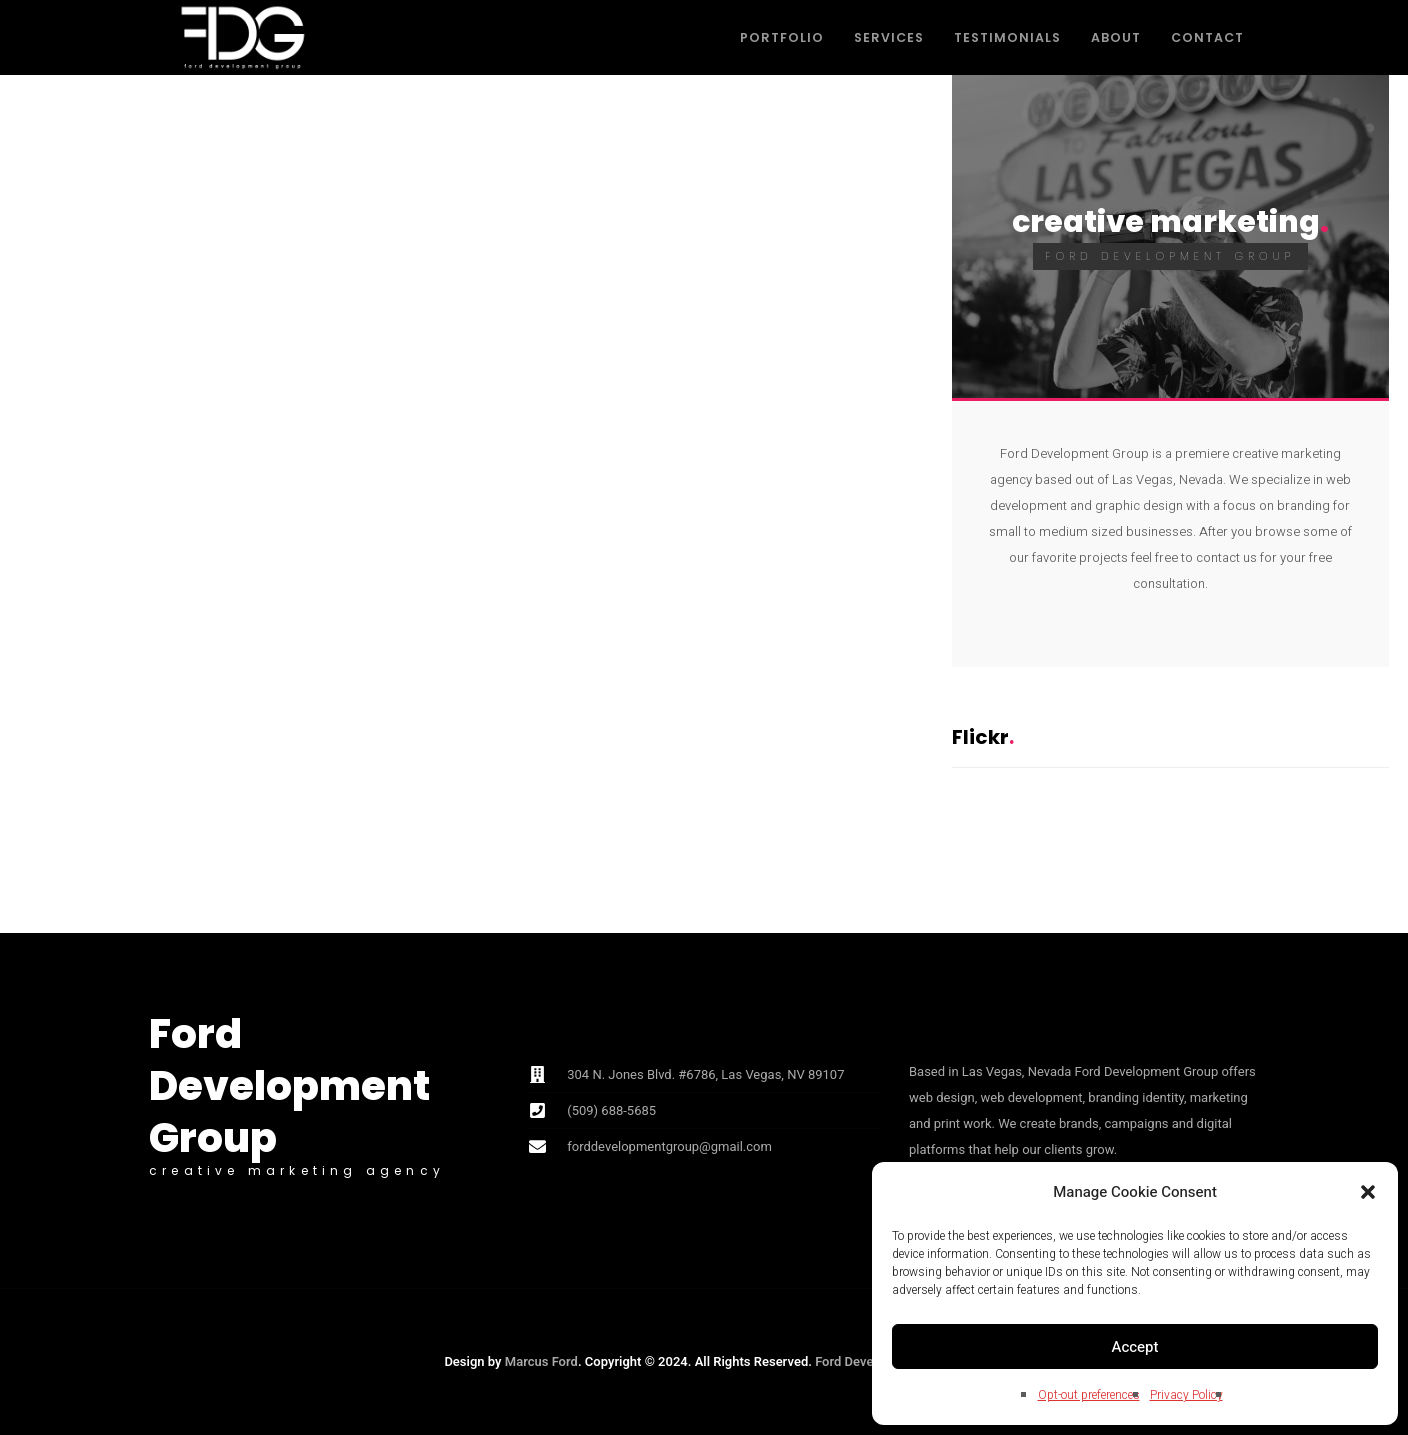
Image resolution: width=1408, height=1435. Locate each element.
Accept (1135, 1347)
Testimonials (1007, 37)
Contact (1207, 37)
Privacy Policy (1186, 1395)
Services (889, 37)
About (1116, 37)
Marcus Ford (541, 1361)
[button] (1368, 1192)
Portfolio (782, 37)
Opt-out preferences (1089, 1395)
